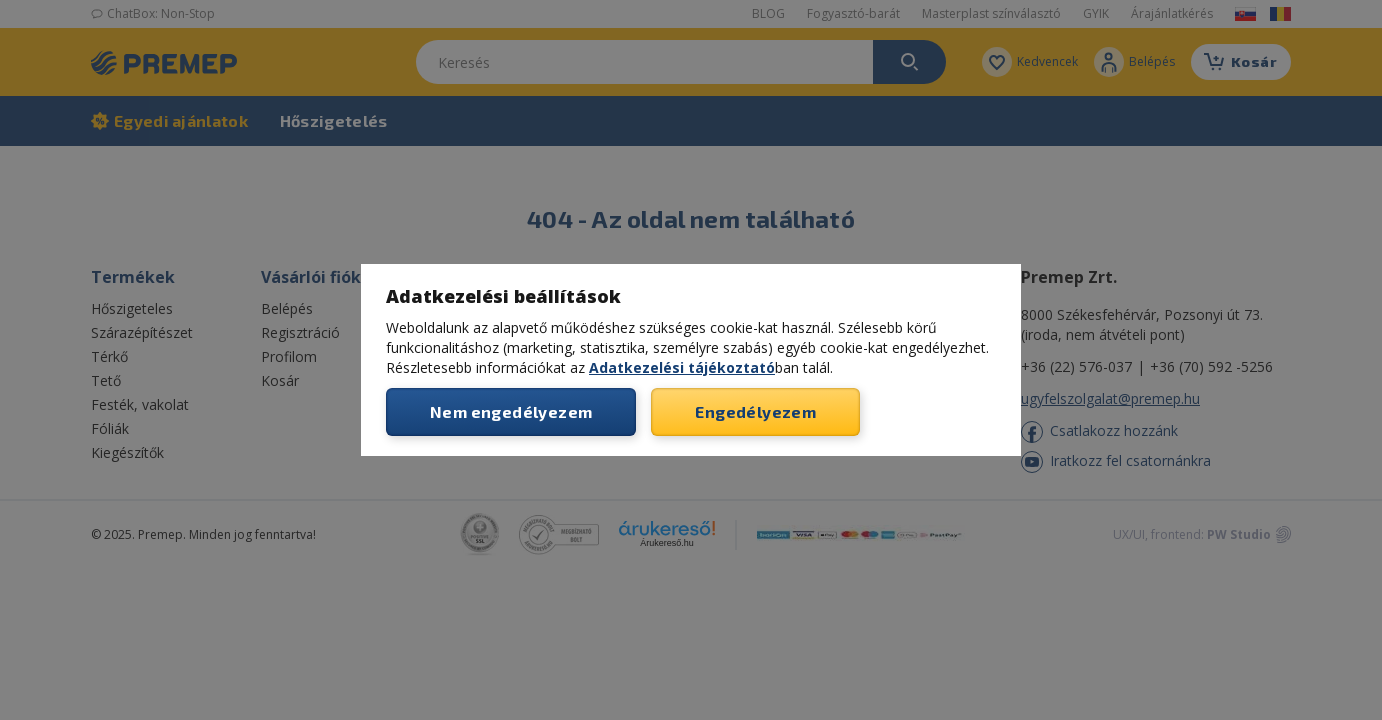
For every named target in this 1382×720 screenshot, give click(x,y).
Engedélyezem (755, 411)
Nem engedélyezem (511, 411)
